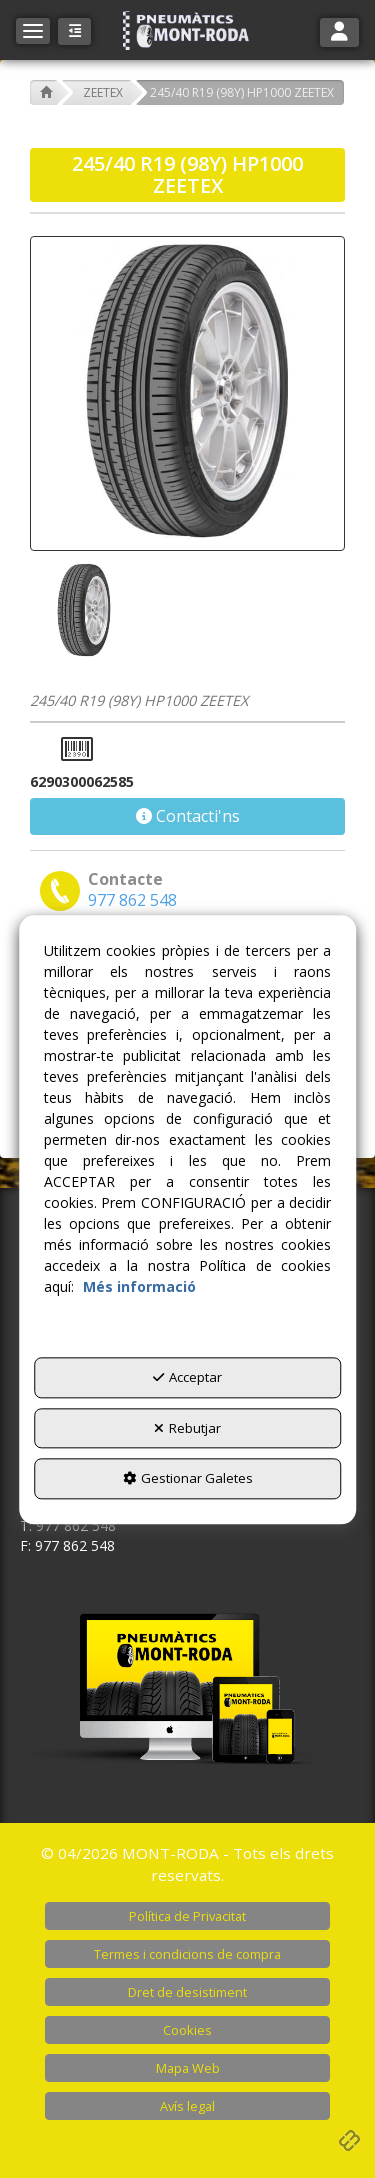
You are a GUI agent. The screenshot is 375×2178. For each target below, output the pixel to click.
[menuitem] (187, 1916)
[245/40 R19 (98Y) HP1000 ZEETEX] (187, 393)
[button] (188, 30)
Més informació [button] (139, 1286)
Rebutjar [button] (187, 1428)
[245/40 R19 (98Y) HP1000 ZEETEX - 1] (82, 611)
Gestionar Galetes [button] (188, 1478)
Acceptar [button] (187, 1377)
